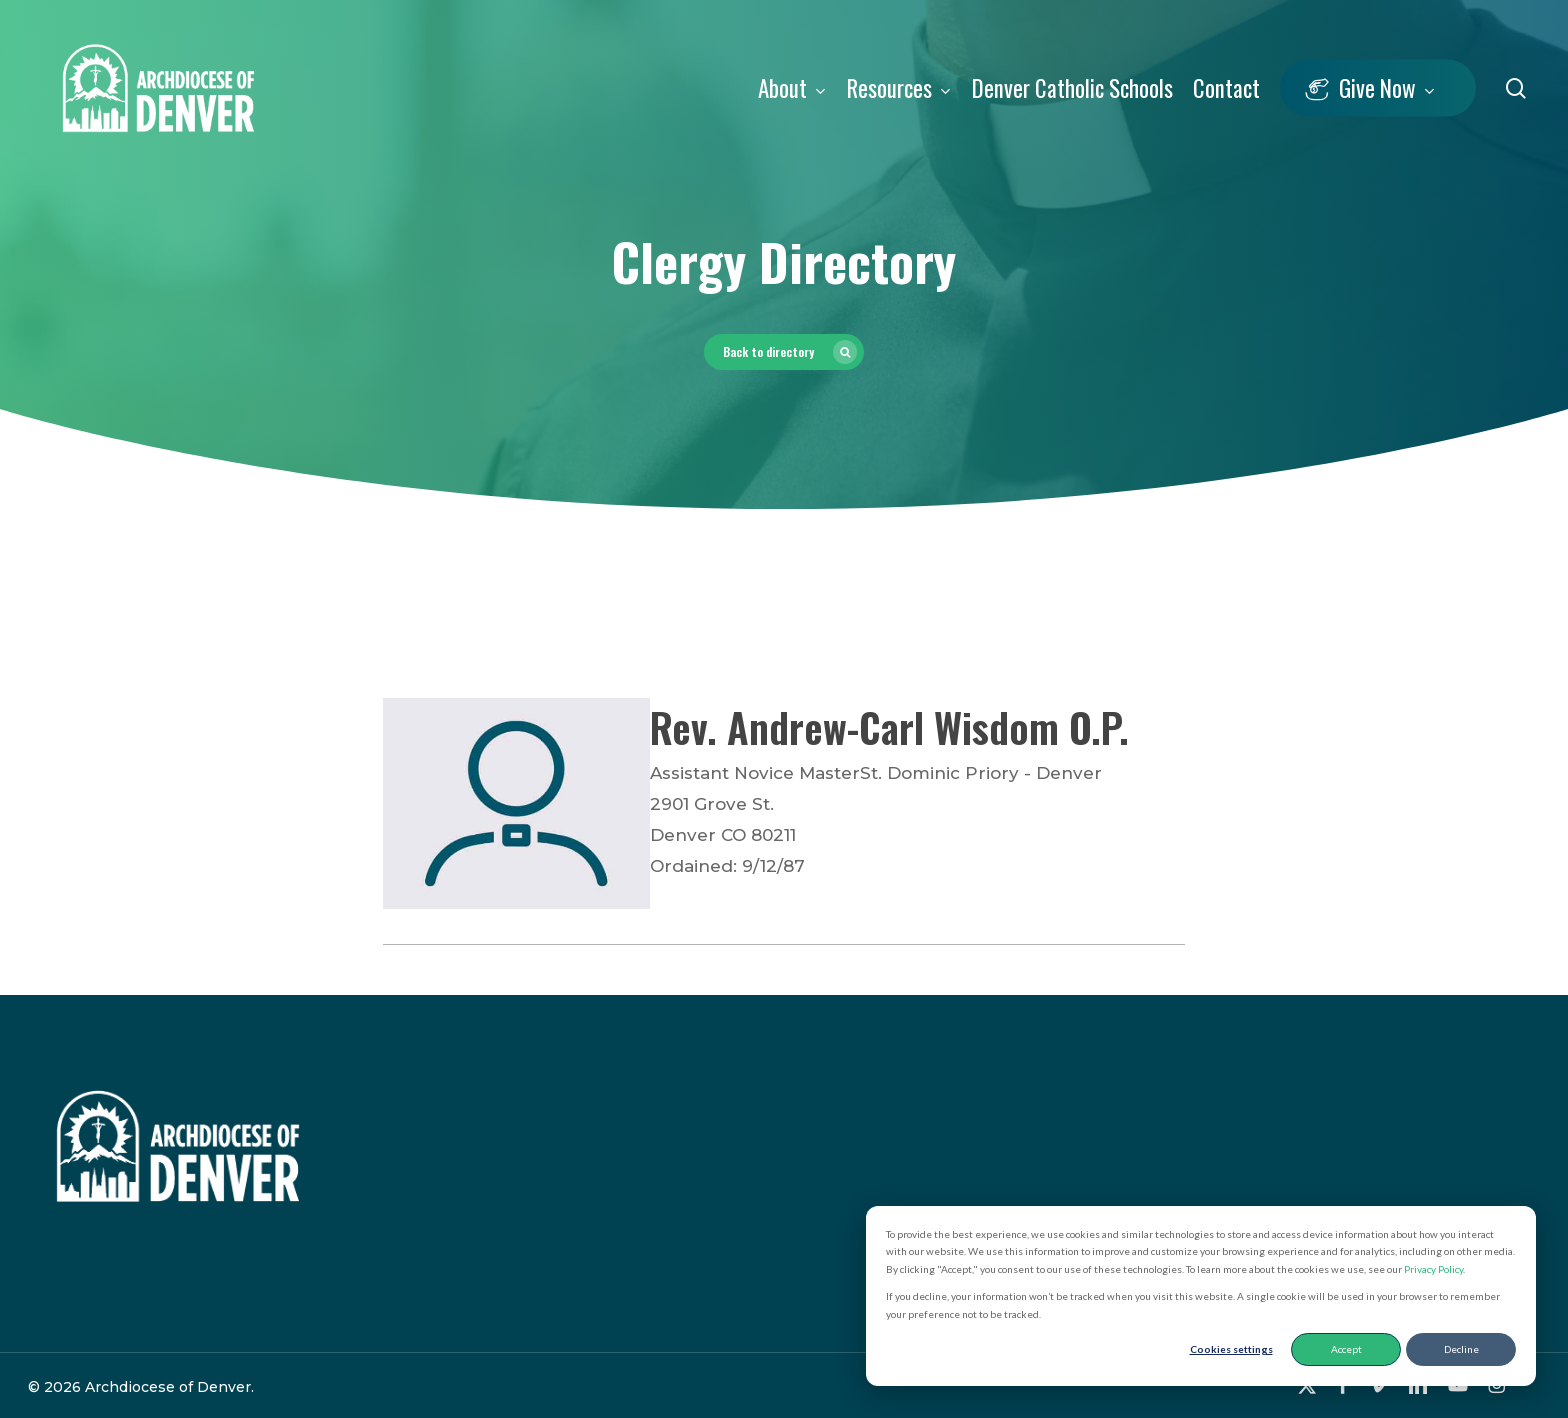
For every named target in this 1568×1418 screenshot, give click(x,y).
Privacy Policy (1433, 1269)
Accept (1346, 1349)
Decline (1461, 1349)
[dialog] (1201, 1296)
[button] (784, 352)
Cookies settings (1231, 1349)
